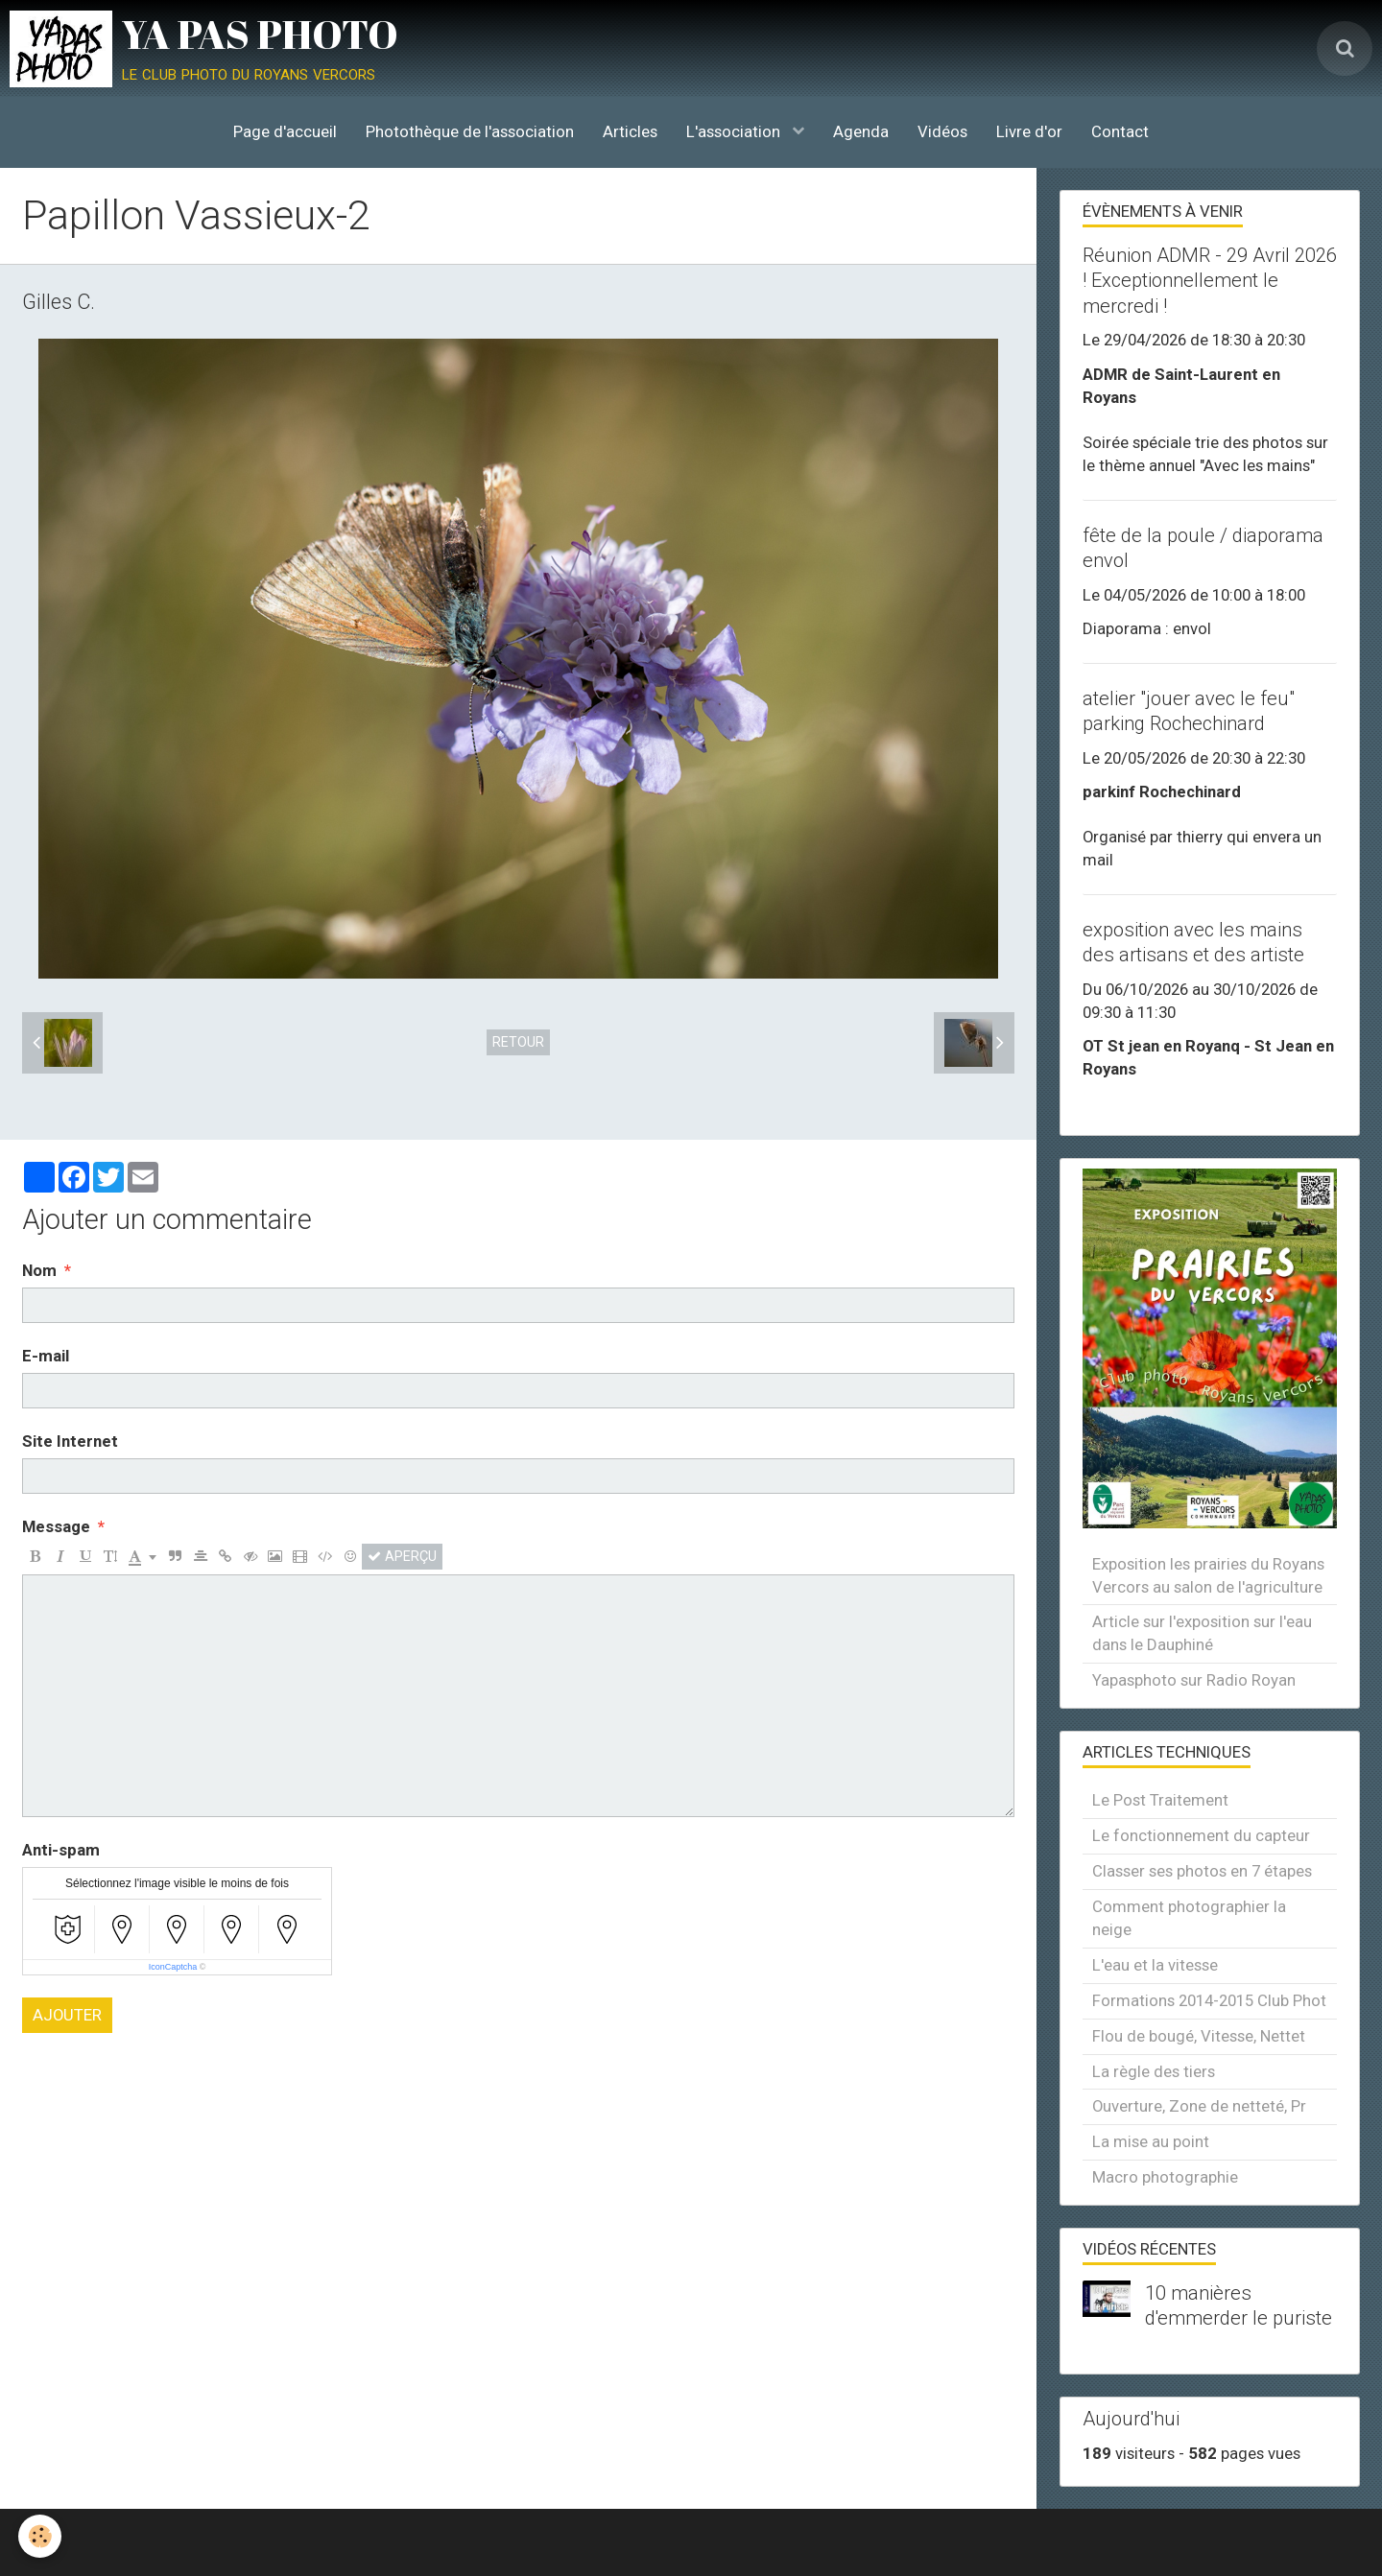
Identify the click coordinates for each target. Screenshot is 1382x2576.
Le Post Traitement (1160, 1799)
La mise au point (1150, 2141)
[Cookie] (40, 2536)
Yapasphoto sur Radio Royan (1194, 1680)
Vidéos (942, 131)
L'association (735, 131)
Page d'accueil (285, 131)
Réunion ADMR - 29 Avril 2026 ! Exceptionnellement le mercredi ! (1210, 280)
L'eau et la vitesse (1155, 1964)
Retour (518, 1042)
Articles (630, 131)
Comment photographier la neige (1189, 1918)
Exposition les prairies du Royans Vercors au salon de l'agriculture (1208, 1575)
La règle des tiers (1153, 2071)
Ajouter (67, 2014)
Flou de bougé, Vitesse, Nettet (1198, 2035)
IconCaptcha (173, 1967)
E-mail (45, 1355)
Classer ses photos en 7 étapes (1202, 1870)
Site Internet (70, 1441)
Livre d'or (1029, 131)
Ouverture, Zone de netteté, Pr (1199, 2105)
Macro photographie (1165, 2176)
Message (56, 1526)
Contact (1120, 131)
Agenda (861, 131)
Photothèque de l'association (470, 131)
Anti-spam (61, 1849)
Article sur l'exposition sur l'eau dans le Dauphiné (1202, 1633)
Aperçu (402, 1556)
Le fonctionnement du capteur (1201, 1835)
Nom (39, 1270)
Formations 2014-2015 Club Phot (1209, 2000)
